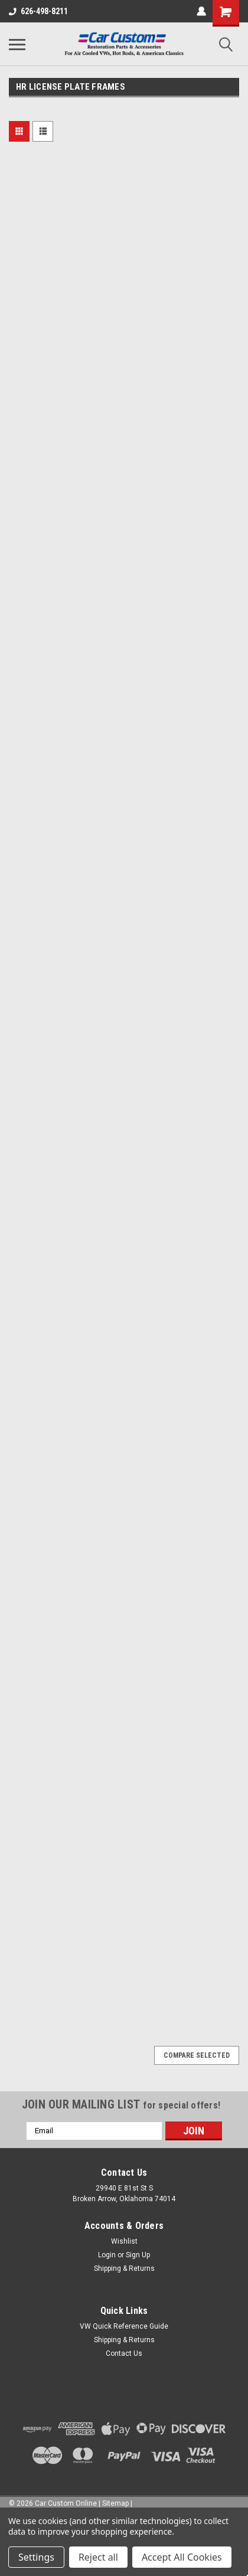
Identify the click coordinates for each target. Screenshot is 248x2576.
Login (107, 2255)
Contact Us (124, 2353)
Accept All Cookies (182, 2557)
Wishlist (124, 2241)
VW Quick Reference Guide (124, 2326)
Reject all (98, 2557)
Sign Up (138, 2255)
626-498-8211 (38, 11)
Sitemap (115, 2503)
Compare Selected (197, 2055)
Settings (36, 2557)
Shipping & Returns (124, 2268)
